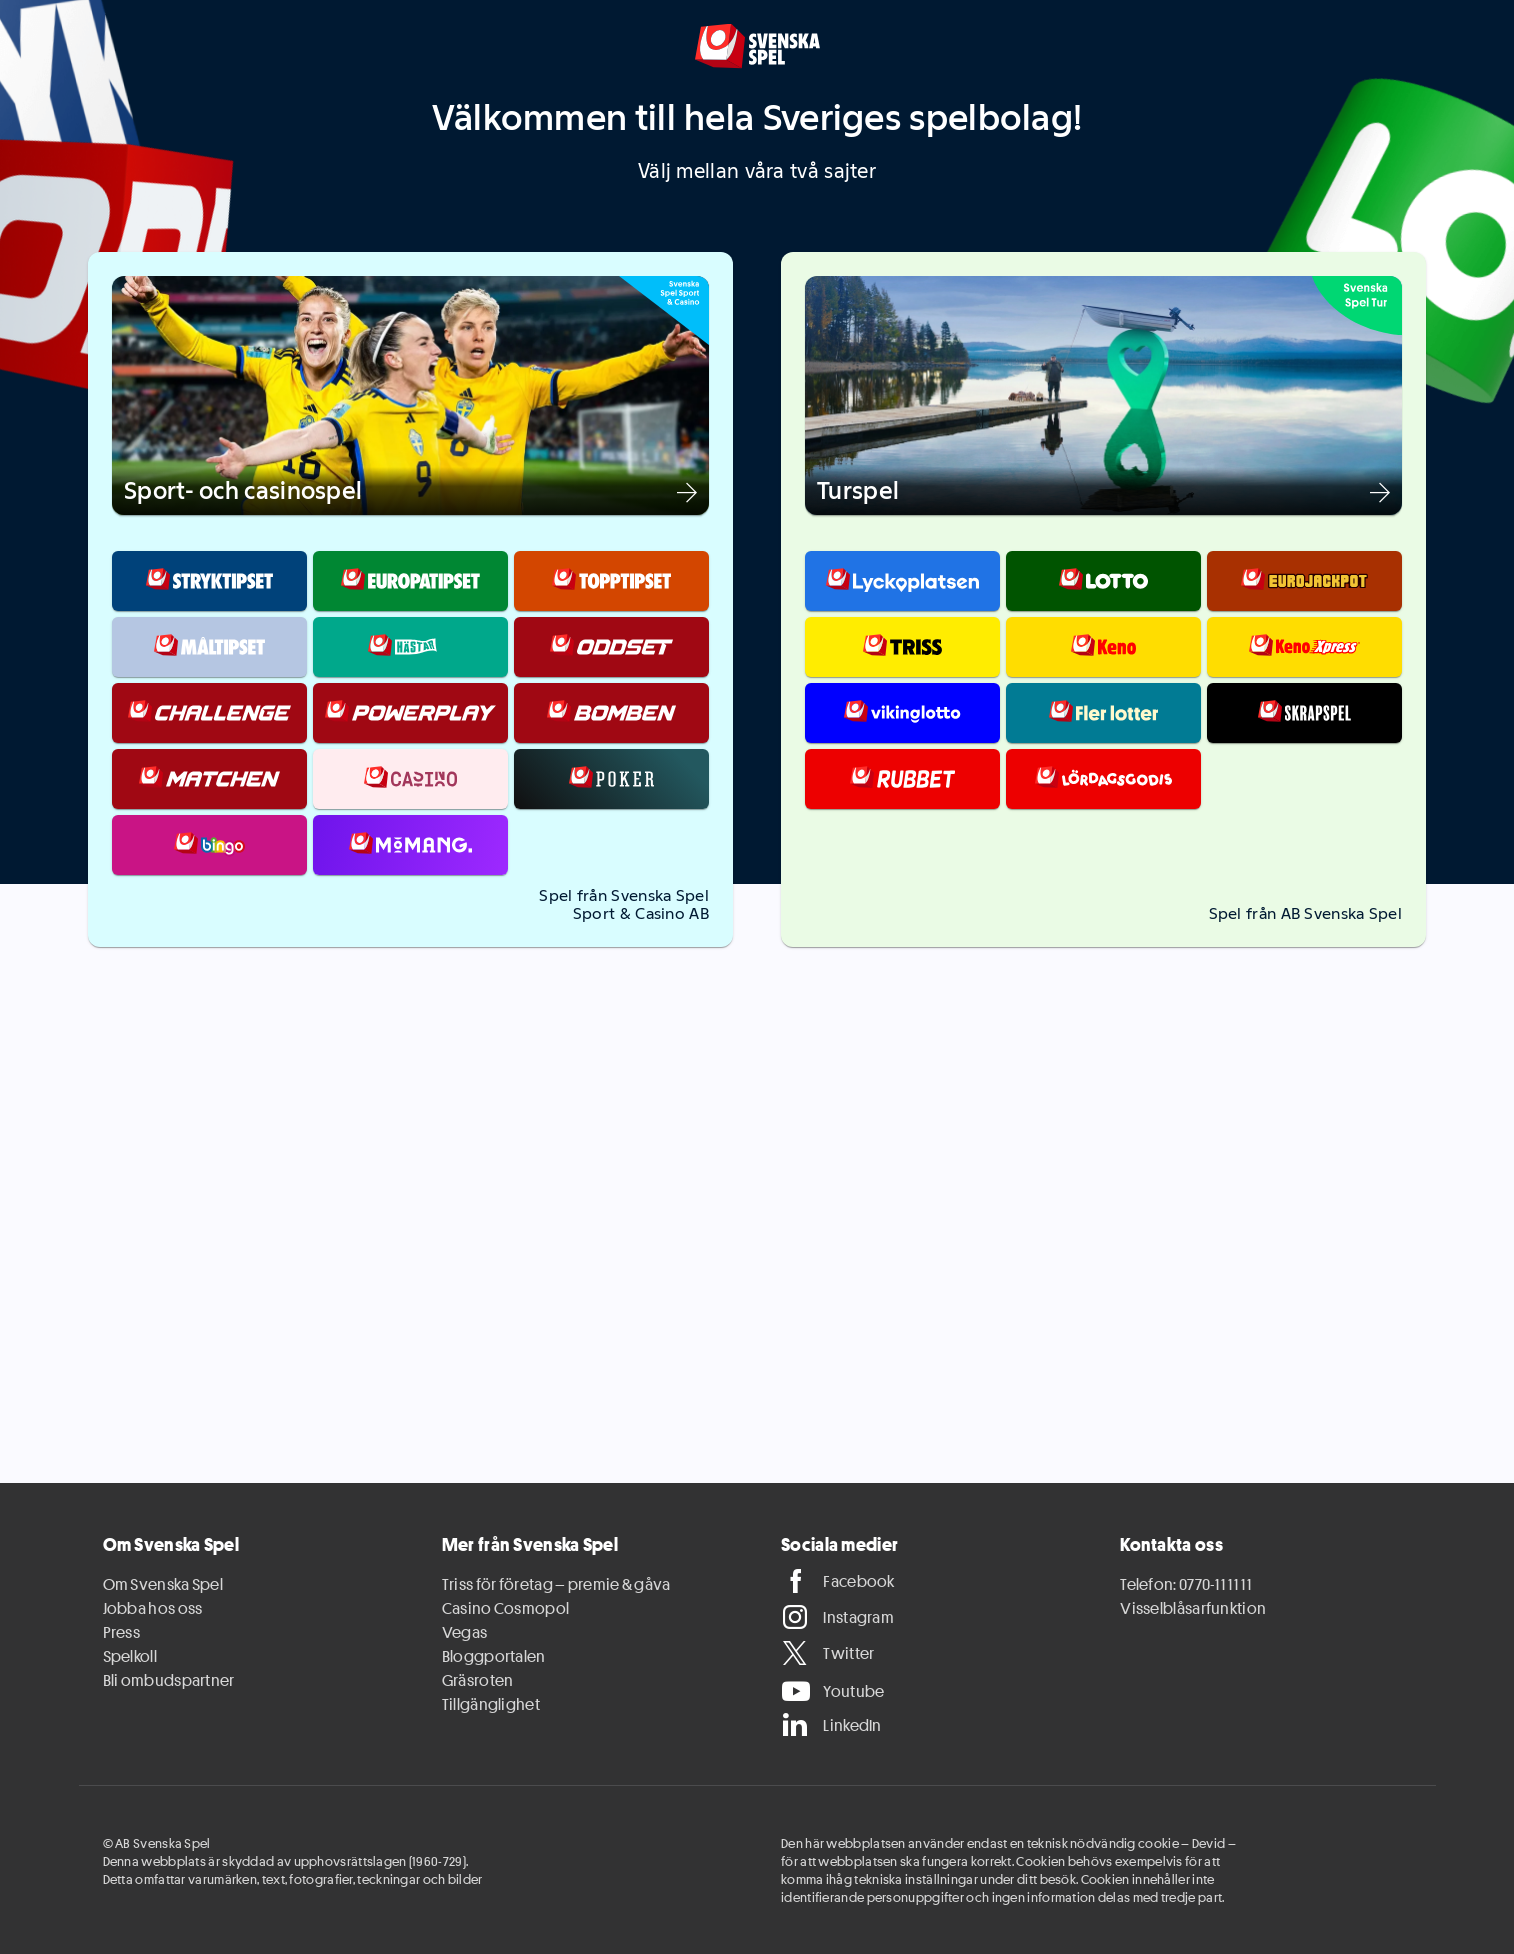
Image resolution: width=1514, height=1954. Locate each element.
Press (122, 1632)
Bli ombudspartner (169, 1680)
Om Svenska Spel (163, 1584)
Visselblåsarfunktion (1193, 1608)
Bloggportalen (494, 1656)
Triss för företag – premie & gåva (556, 1584)
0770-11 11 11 (1215, 1584)
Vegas (465, 1632)
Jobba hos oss (153, 1608)
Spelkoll (130, 1656)
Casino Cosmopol (506, 1608)
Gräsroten (478, 1680)
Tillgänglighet (491, 1704)
